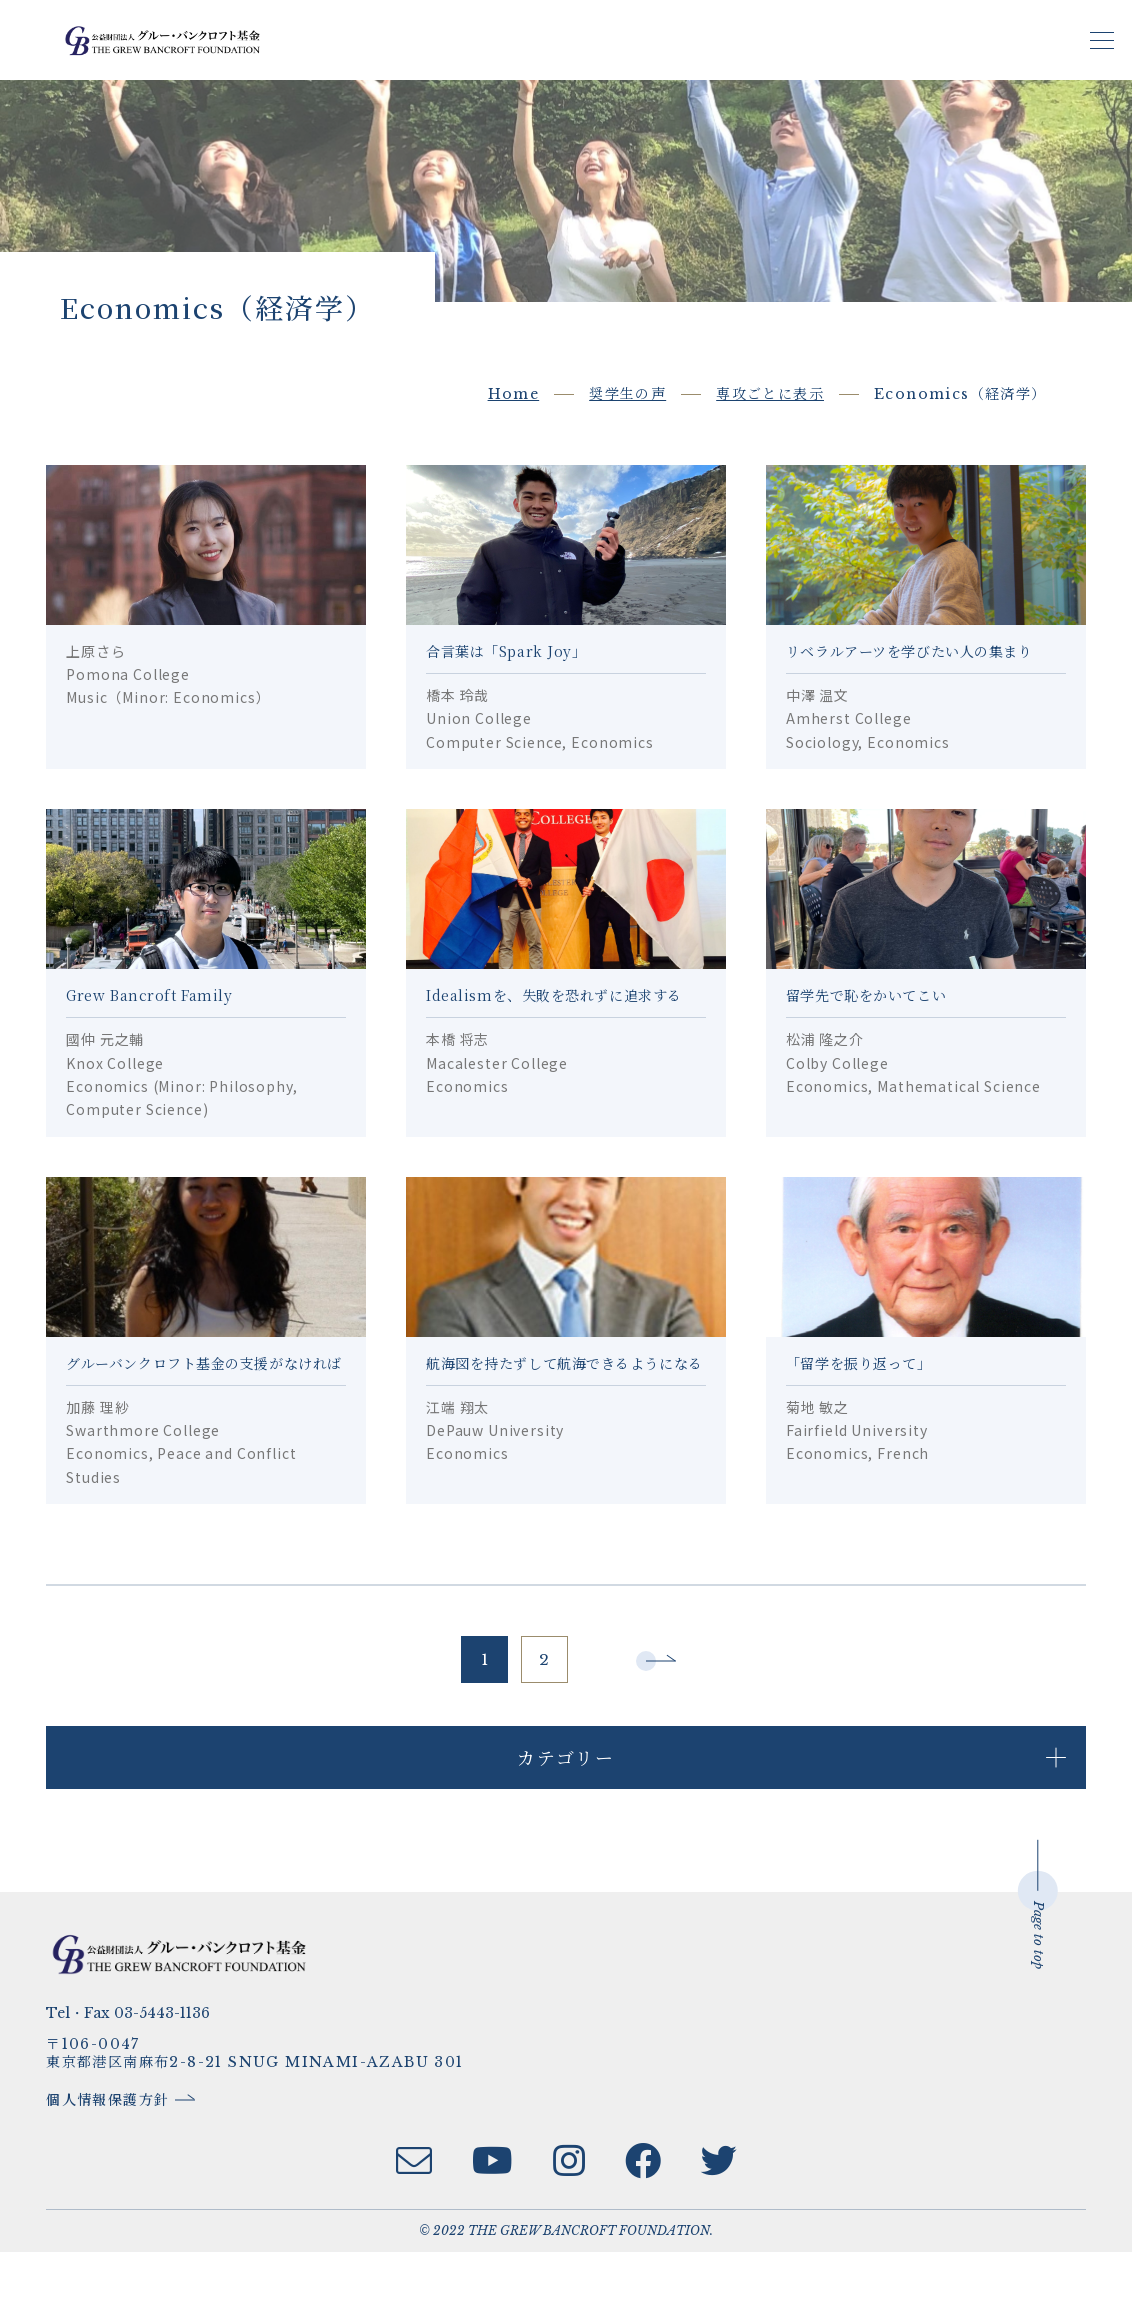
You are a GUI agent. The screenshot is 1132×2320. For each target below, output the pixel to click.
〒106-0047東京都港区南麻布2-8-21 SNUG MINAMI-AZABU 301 (268, 2121)
